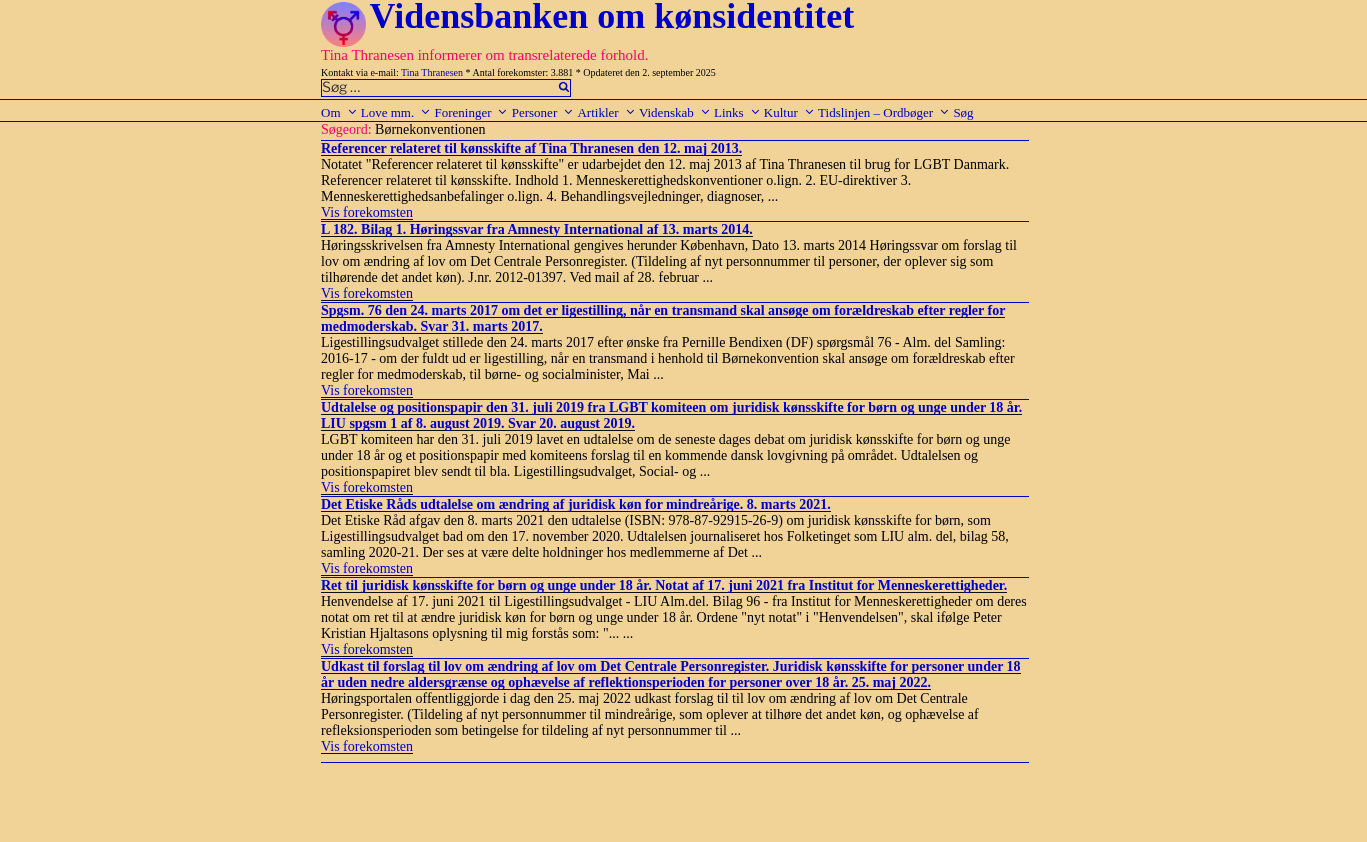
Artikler (606, 112)
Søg (963, 112)
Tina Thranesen (432, 72)
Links (737, 112)
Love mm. (396, 112)
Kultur (789, 112)
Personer (543, 112)
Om (339, 112)
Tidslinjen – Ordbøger (884, 112)
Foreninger (471, 112)
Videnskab (675, 112)
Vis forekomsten (367, 212)
